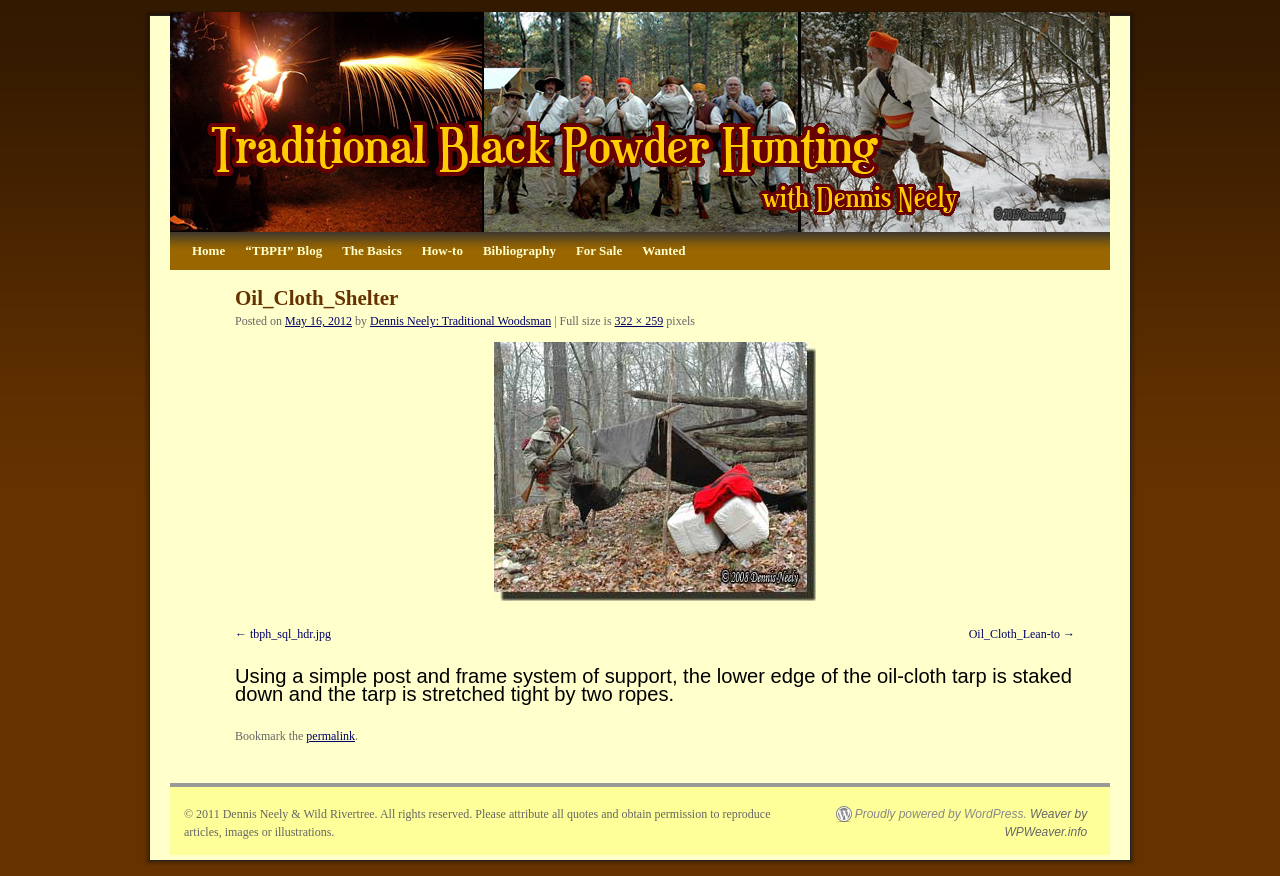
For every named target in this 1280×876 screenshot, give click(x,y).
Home (208, 250)
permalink (330, 736)
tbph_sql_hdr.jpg (290, 634)
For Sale (599, 250)
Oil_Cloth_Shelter (316, 298)
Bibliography (519, 250)
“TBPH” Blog (283, 250)
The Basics (372, 250)
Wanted (663, 250)
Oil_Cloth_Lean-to (1014, 634)
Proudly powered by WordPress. (941, 814)
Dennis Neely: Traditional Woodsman (460, 321)
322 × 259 (639, 321)
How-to (442, 250)
